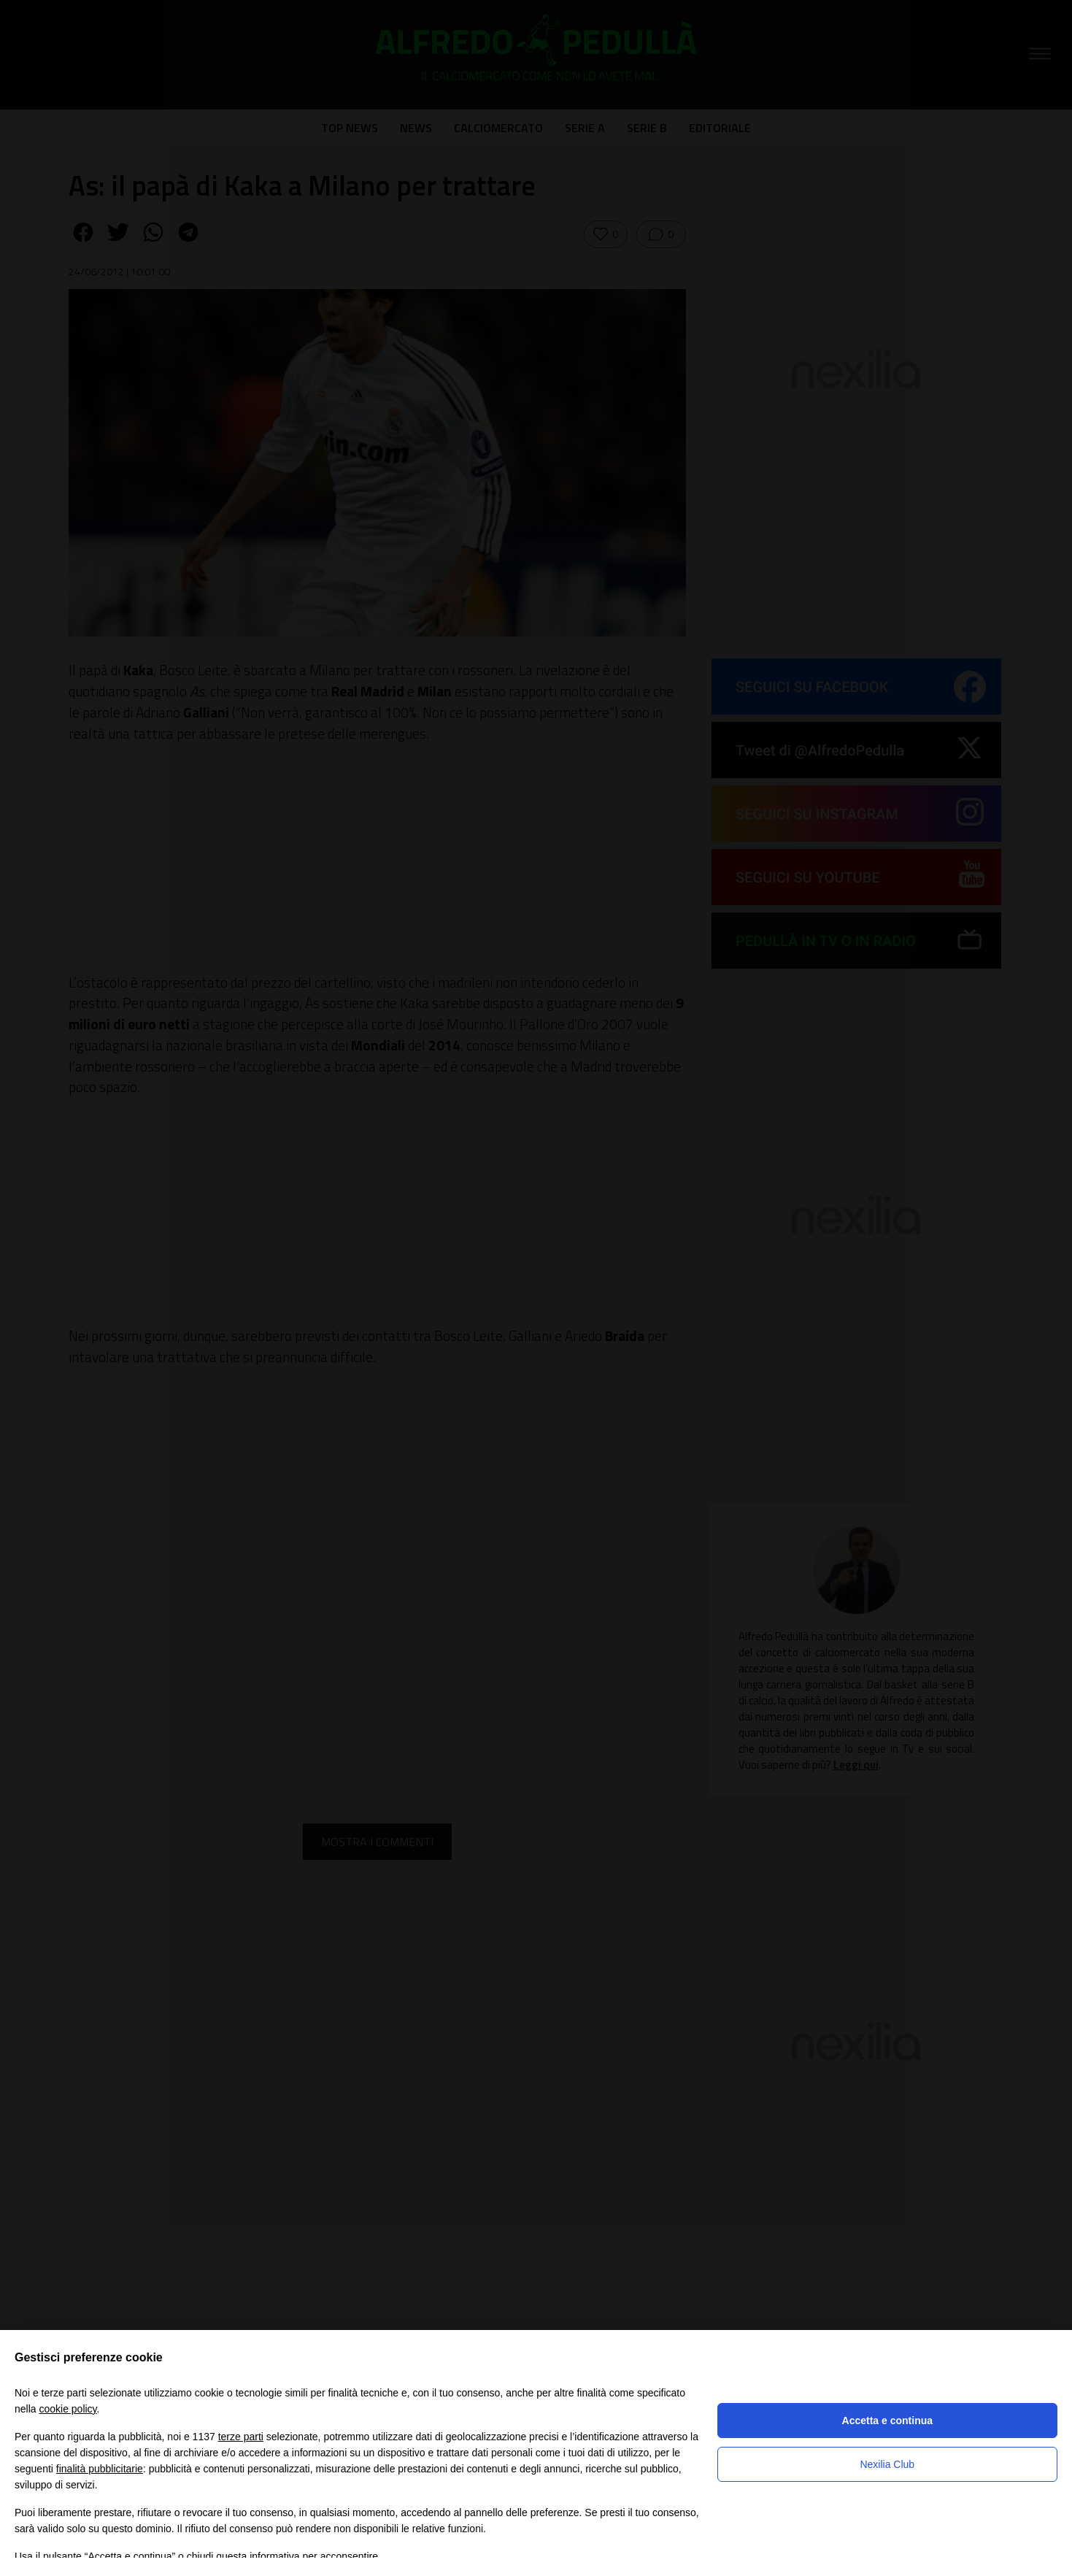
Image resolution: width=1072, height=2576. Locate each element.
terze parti (240, 2436)
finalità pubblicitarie (99, 2469)
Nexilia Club (887, 2464)
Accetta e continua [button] (887, 2420)
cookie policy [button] (67, 2409)
